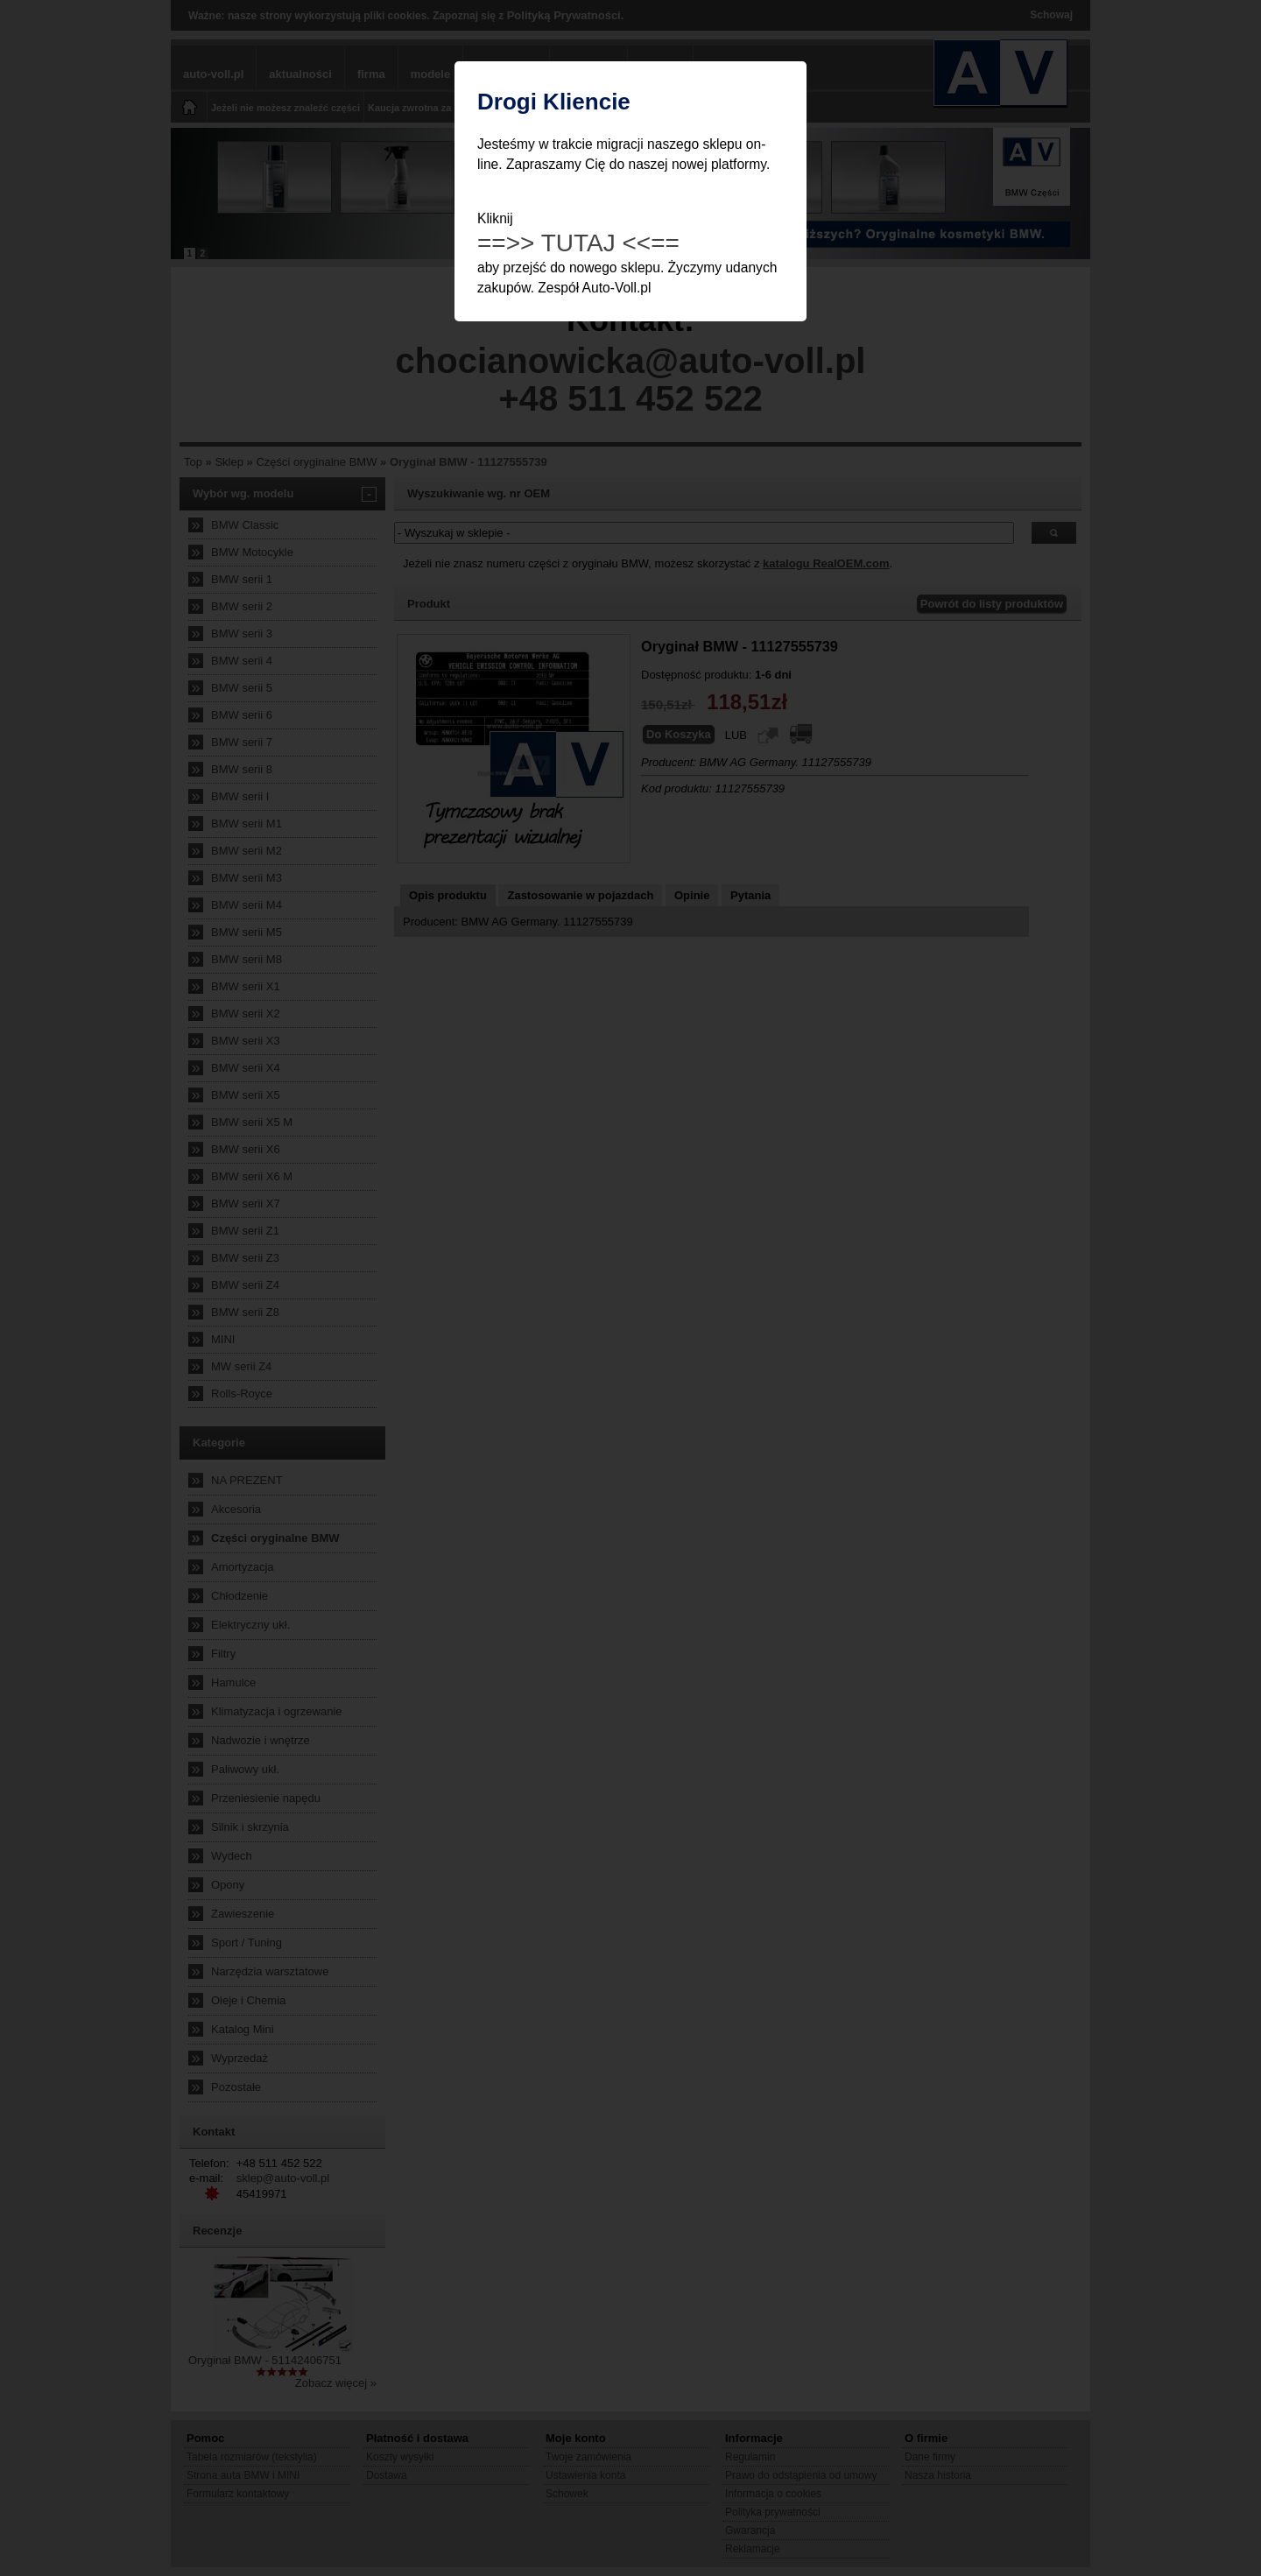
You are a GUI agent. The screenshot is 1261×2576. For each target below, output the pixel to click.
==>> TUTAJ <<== (578, 243)
